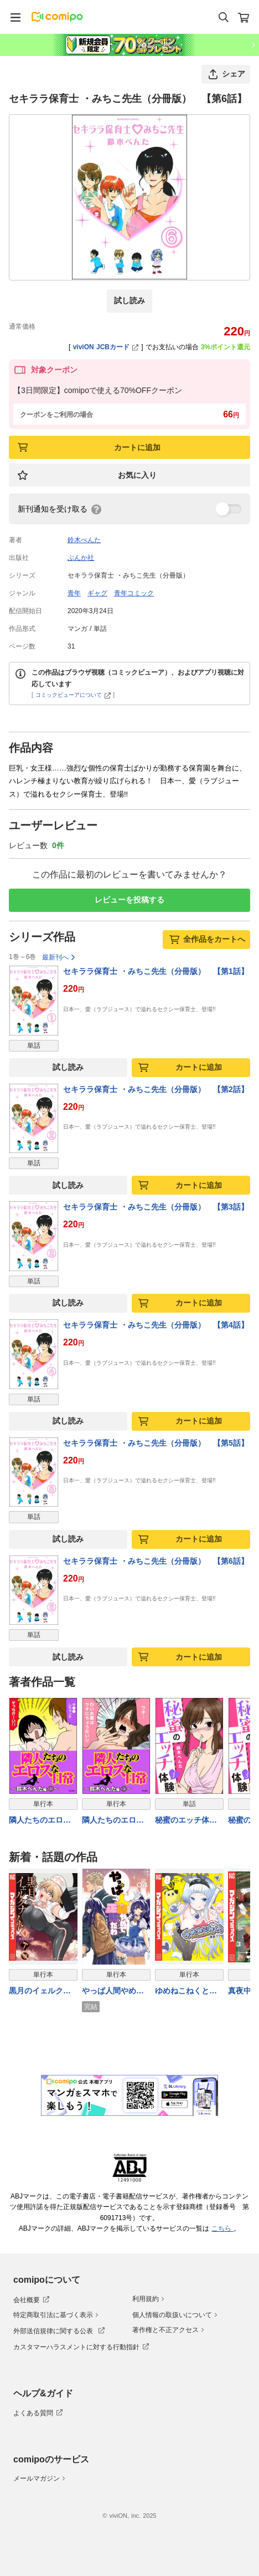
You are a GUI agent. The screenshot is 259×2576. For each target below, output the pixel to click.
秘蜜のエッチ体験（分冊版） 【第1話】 (188, 1820)
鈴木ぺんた (84, 540)
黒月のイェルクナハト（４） (40, 1992)
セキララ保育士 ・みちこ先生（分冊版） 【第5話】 (155, 1443)
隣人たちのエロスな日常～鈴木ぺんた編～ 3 (113, 1820)
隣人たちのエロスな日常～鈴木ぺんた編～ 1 (40, 1820)
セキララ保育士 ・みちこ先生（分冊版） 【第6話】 (155, 1561)
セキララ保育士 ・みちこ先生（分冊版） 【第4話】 (155, 1324)
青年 (74, 593)
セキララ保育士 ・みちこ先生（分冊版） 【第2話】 (155, 1089)
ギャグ (97, 593)
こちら (222, 2228)
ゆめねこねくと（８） (182, 1992)
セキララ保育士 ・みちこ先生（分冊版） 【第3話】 (155, 1206)
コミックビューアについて (73, 695)
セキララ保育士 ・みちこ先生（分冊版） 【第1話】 (155, 971)
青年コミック (134, 593)
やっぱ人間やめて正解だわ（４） (113, 1992)
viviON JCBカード (106, 347)
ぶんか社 (81, 558)
